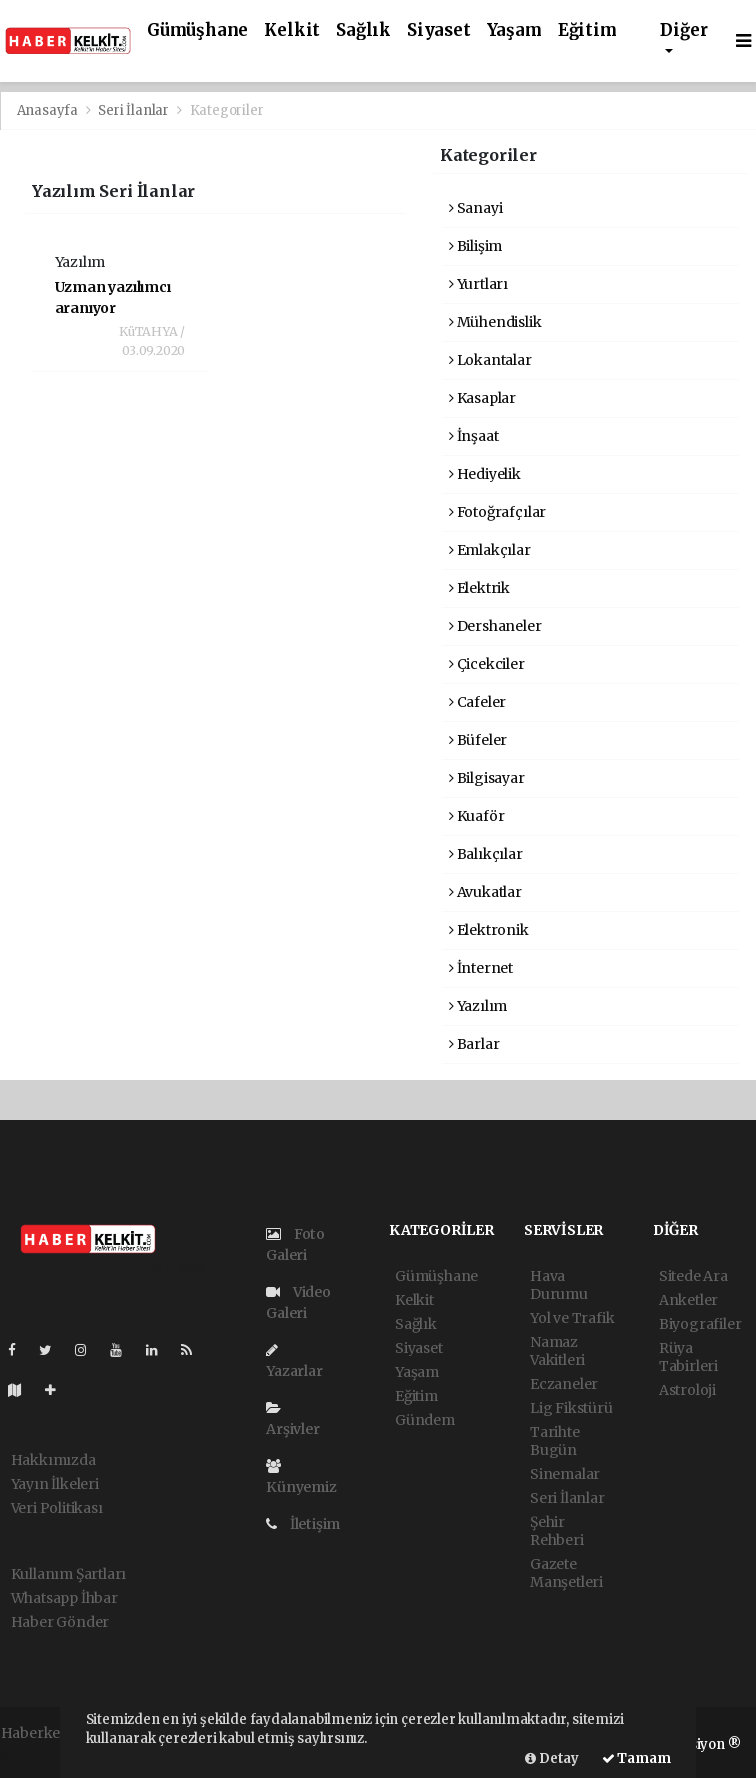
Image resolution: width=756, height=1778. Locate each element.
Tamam (636, 1758)
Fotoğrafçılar (497, 512)
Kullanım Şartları (69, 1574)
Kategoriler (227, 110)
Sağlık (363, 30)
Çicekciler (487, 664)
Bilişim (475, 246)
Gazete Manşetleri (566, 1573)
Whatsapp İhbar (64, 1598)
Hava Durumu (559, 1285)
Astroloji (687, 1390)
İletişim (303, 1524)
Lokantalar (490, 360)
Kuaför (476, 816)
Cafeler (477, 702)
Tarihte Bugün (555, 1441)
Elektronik (489, 930)
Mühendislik (495, 322)
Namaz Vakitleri (557, 1351)
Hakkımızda (53, 1460)
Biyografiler (700, 1324)
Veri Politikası (57, 1508)
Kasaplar (482, 398)
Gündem (425, 1420)
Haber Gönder (60, 1622)
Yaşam (514, 30)
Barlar (474, 1044)
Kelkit (292, 30)
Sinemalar (565, 1474)
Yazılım (478, 1006)
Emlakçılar (490, 550)
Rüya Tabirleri (688, 1357)
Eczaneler (564, 1384)
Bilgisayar (487, 778)
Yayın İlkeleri (55, 1484)
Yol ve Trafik (572, 1318)
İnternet (481, 968)
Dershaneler (495, 626)
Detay (552, 1758)
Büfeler (478, 740)
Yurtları (478, 284)
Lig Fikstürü (571, 1408)
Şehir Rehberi (557, 1531)
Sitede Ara (693, 1276)
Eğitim (587, 30)
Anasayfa (49, 110)
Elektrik (479, 588)
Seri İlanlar (133, 110)
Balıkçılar (486, 854)
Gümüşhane (197, 30)
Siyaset (439, 30)
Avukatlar (485, 892)
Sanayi (475, 208)
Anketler (688, 1300)
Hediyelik (485, 474)
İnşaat (473, 436)
